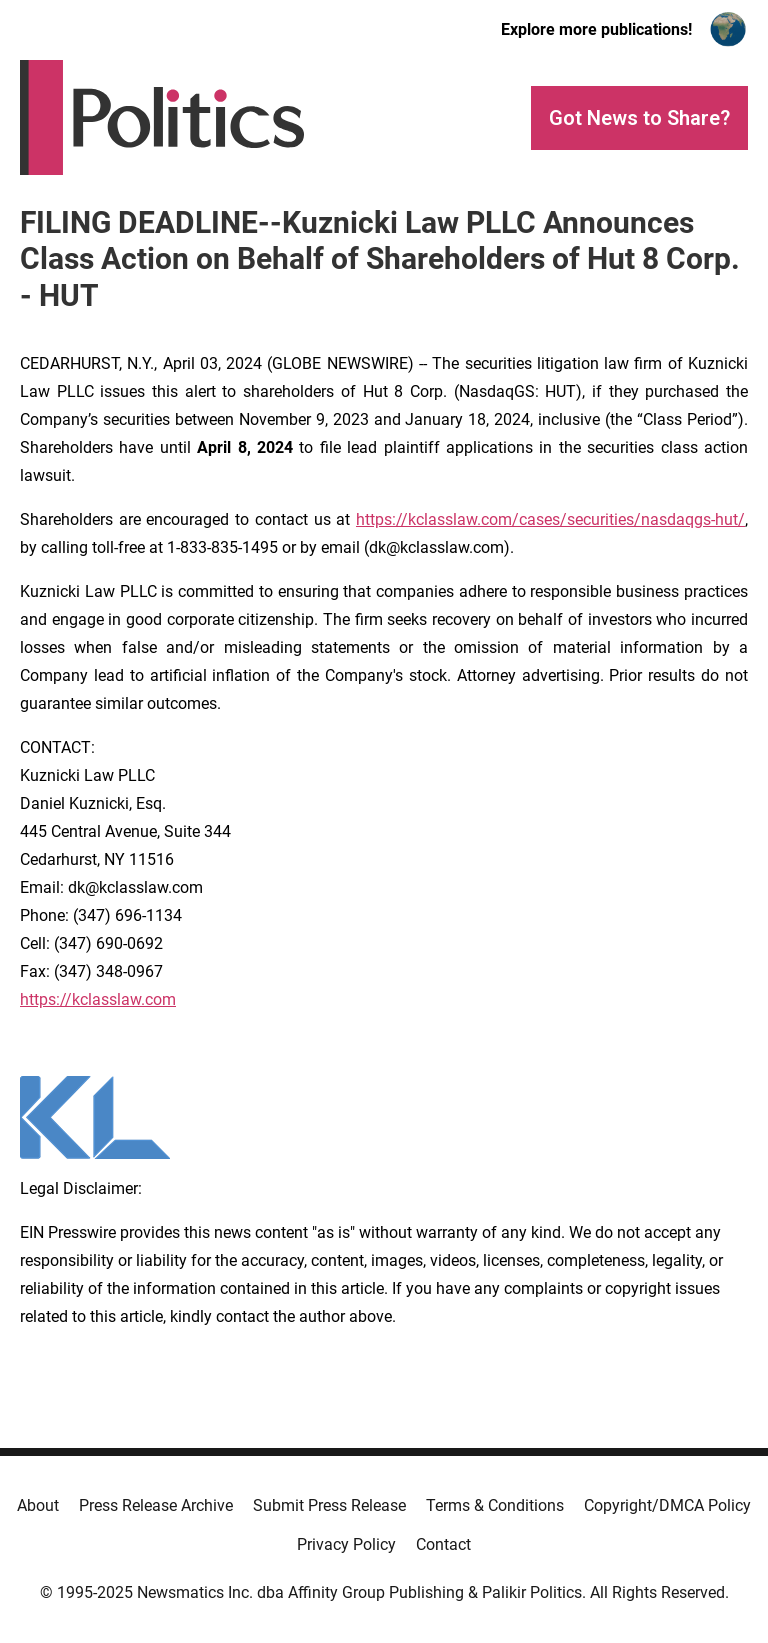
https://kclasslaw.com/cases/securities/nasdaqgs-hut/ (550, 519)
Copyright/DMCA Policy (667, 1505)
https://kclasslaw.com (98, 999)
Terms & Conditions (495, 1505)
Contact (443, 1544)
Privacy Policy (346, 1544)
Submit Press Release (329, 1505)
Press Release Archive (156, 1505)
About (38, 1505)
